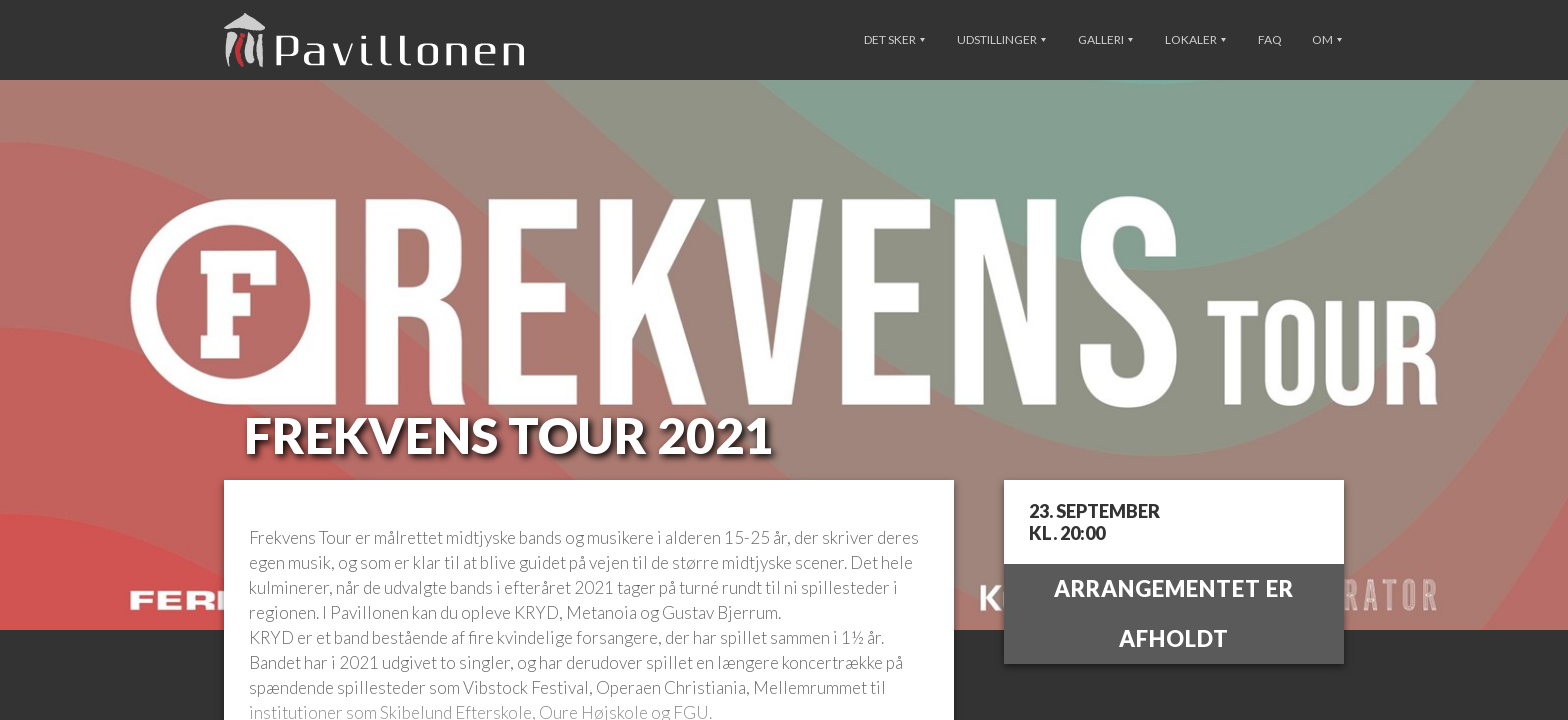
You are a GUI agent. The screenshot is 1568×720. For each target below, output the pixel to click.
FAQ (1270, 39)
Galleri (1105, 39)
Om (1327, 39)
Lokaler (1195, 39)
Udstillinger (1001, 39)
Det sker (894, 39)
